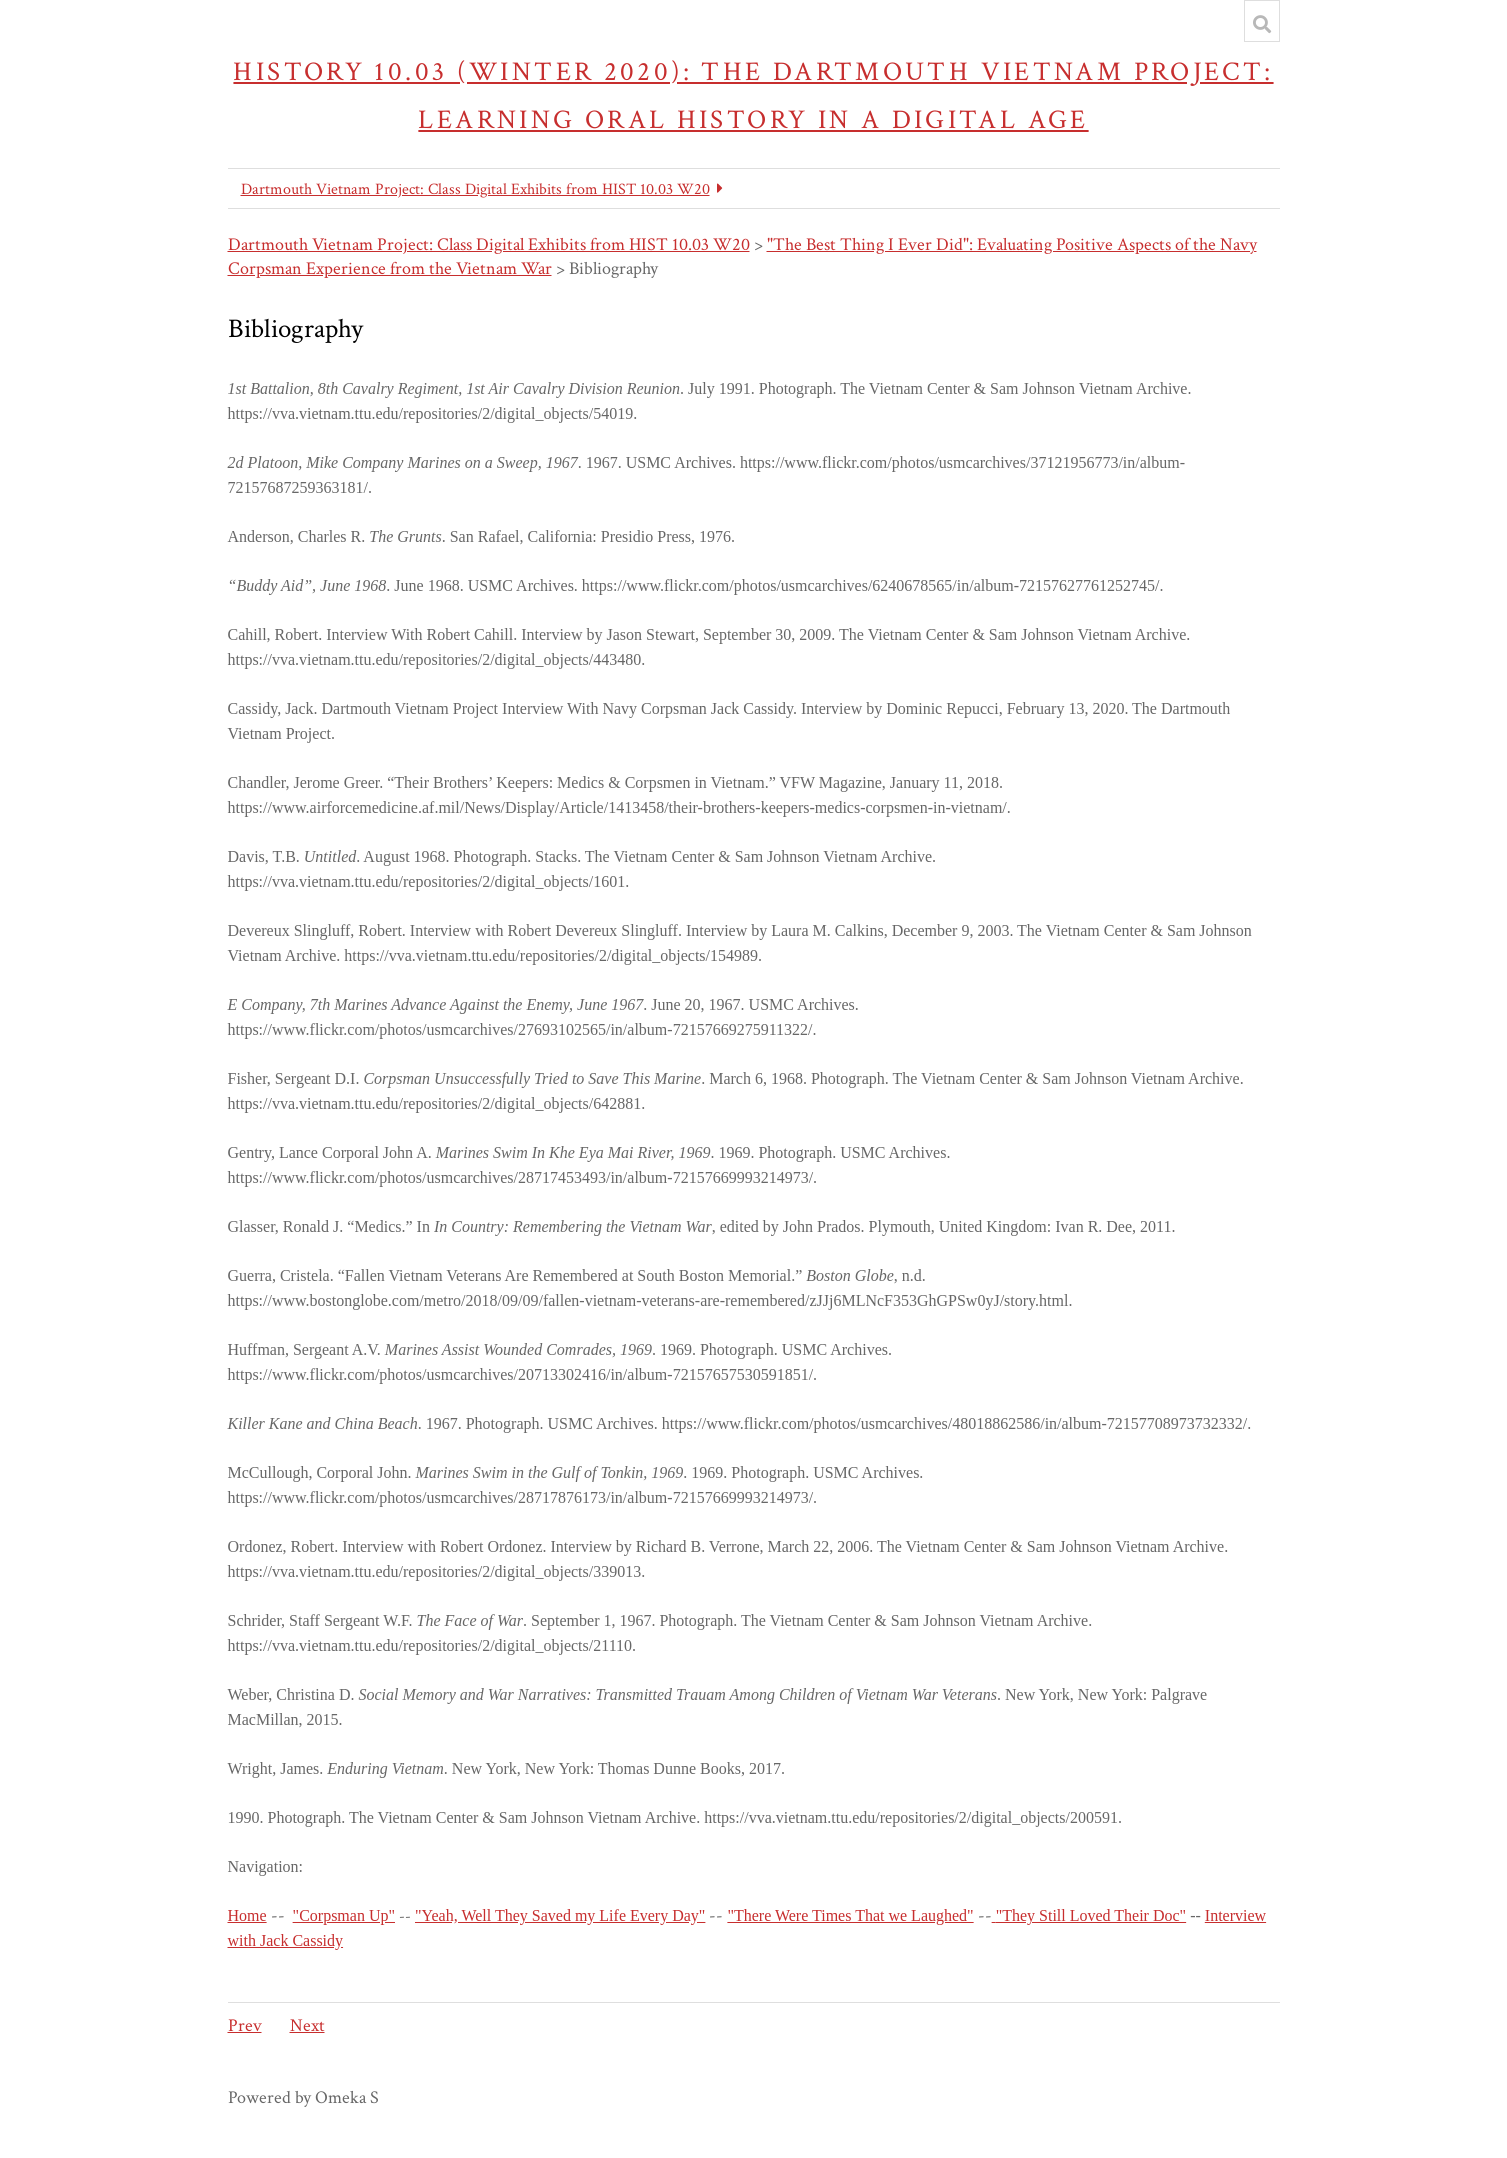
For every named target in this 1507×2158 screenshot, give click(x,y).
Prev (245, 2025)
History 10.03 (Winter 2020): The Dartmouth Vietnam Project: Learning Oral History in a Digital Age (753, 95)
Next (307, 2025)
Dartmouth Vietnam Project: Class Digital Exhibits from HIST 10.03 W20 (489, 244)
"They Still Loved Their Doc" (1091, 1915)
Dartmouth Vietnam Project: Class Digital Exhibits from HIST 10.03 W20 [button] (475, 189)
